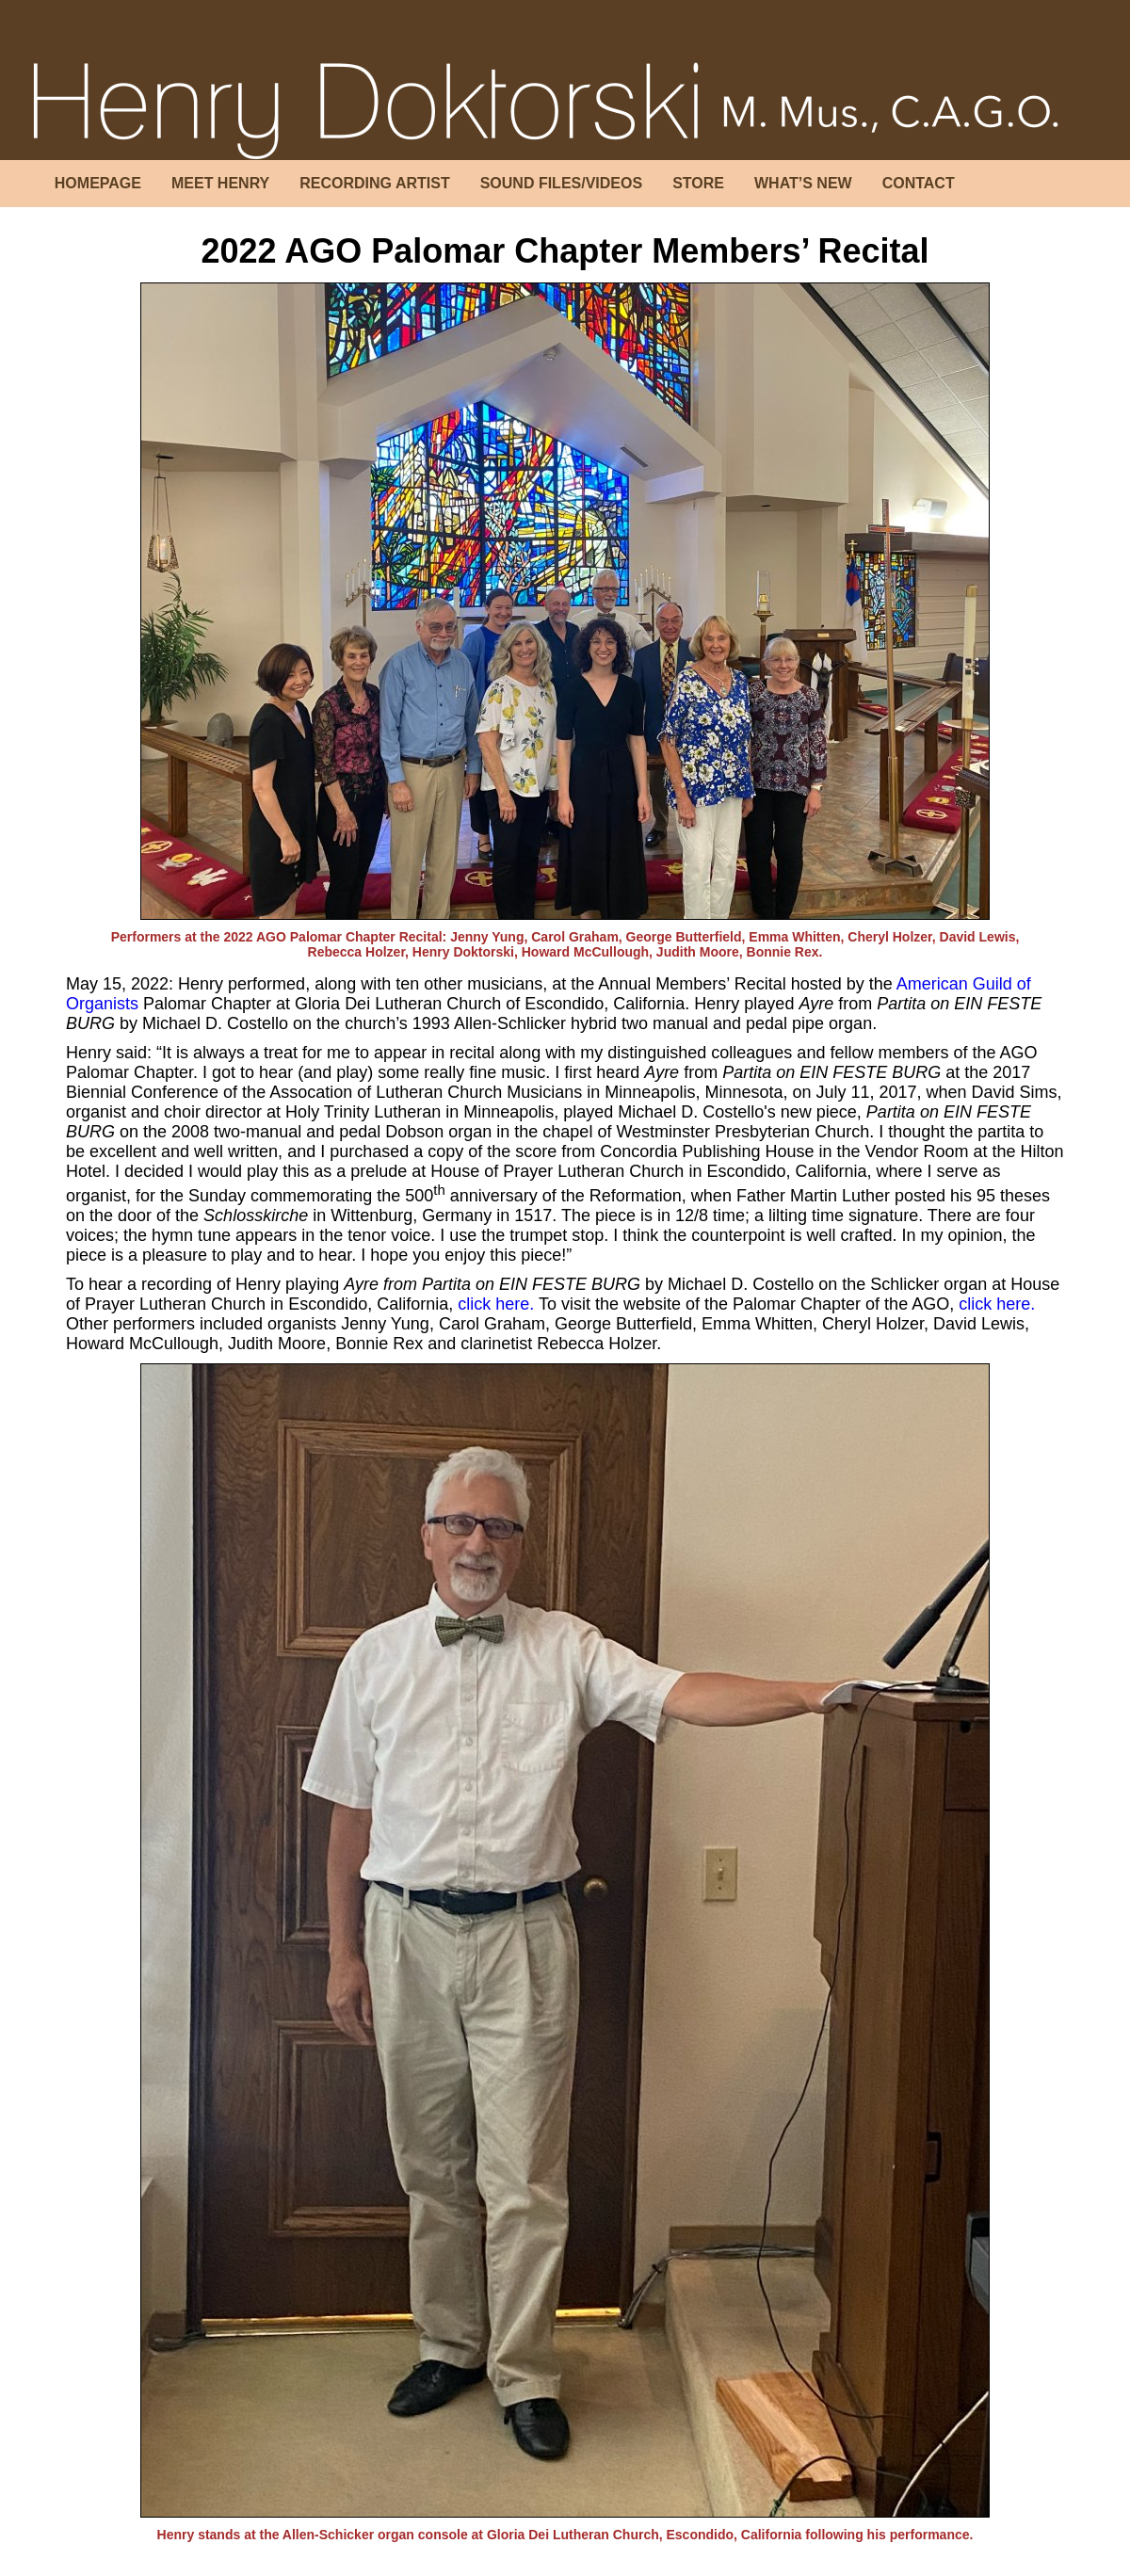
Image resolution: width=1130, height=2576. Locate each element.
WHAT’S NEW (803, 183)
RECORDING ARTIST (374, 183)
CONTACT (918, 183)
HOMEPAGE (98, 183)
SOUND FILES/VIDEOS (561, 183)
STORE (698, 183)
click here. (496, 1304)
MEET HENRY (220, 183)
